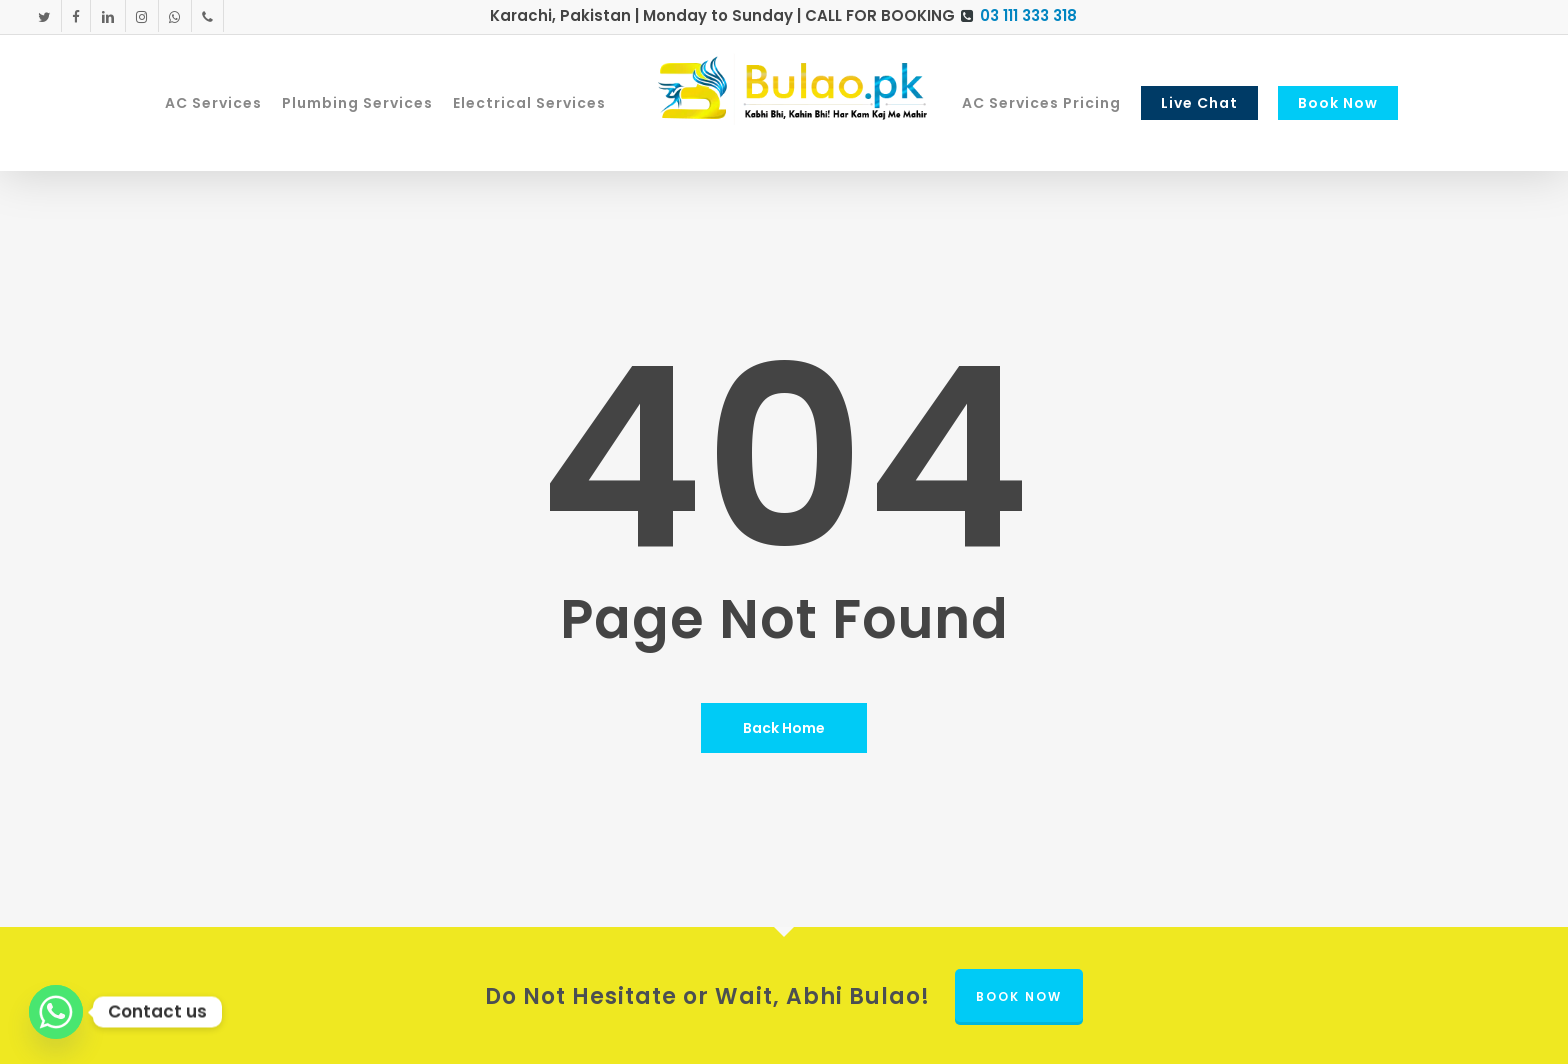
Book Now (1019, 996)
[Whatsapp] (56, 1012)
